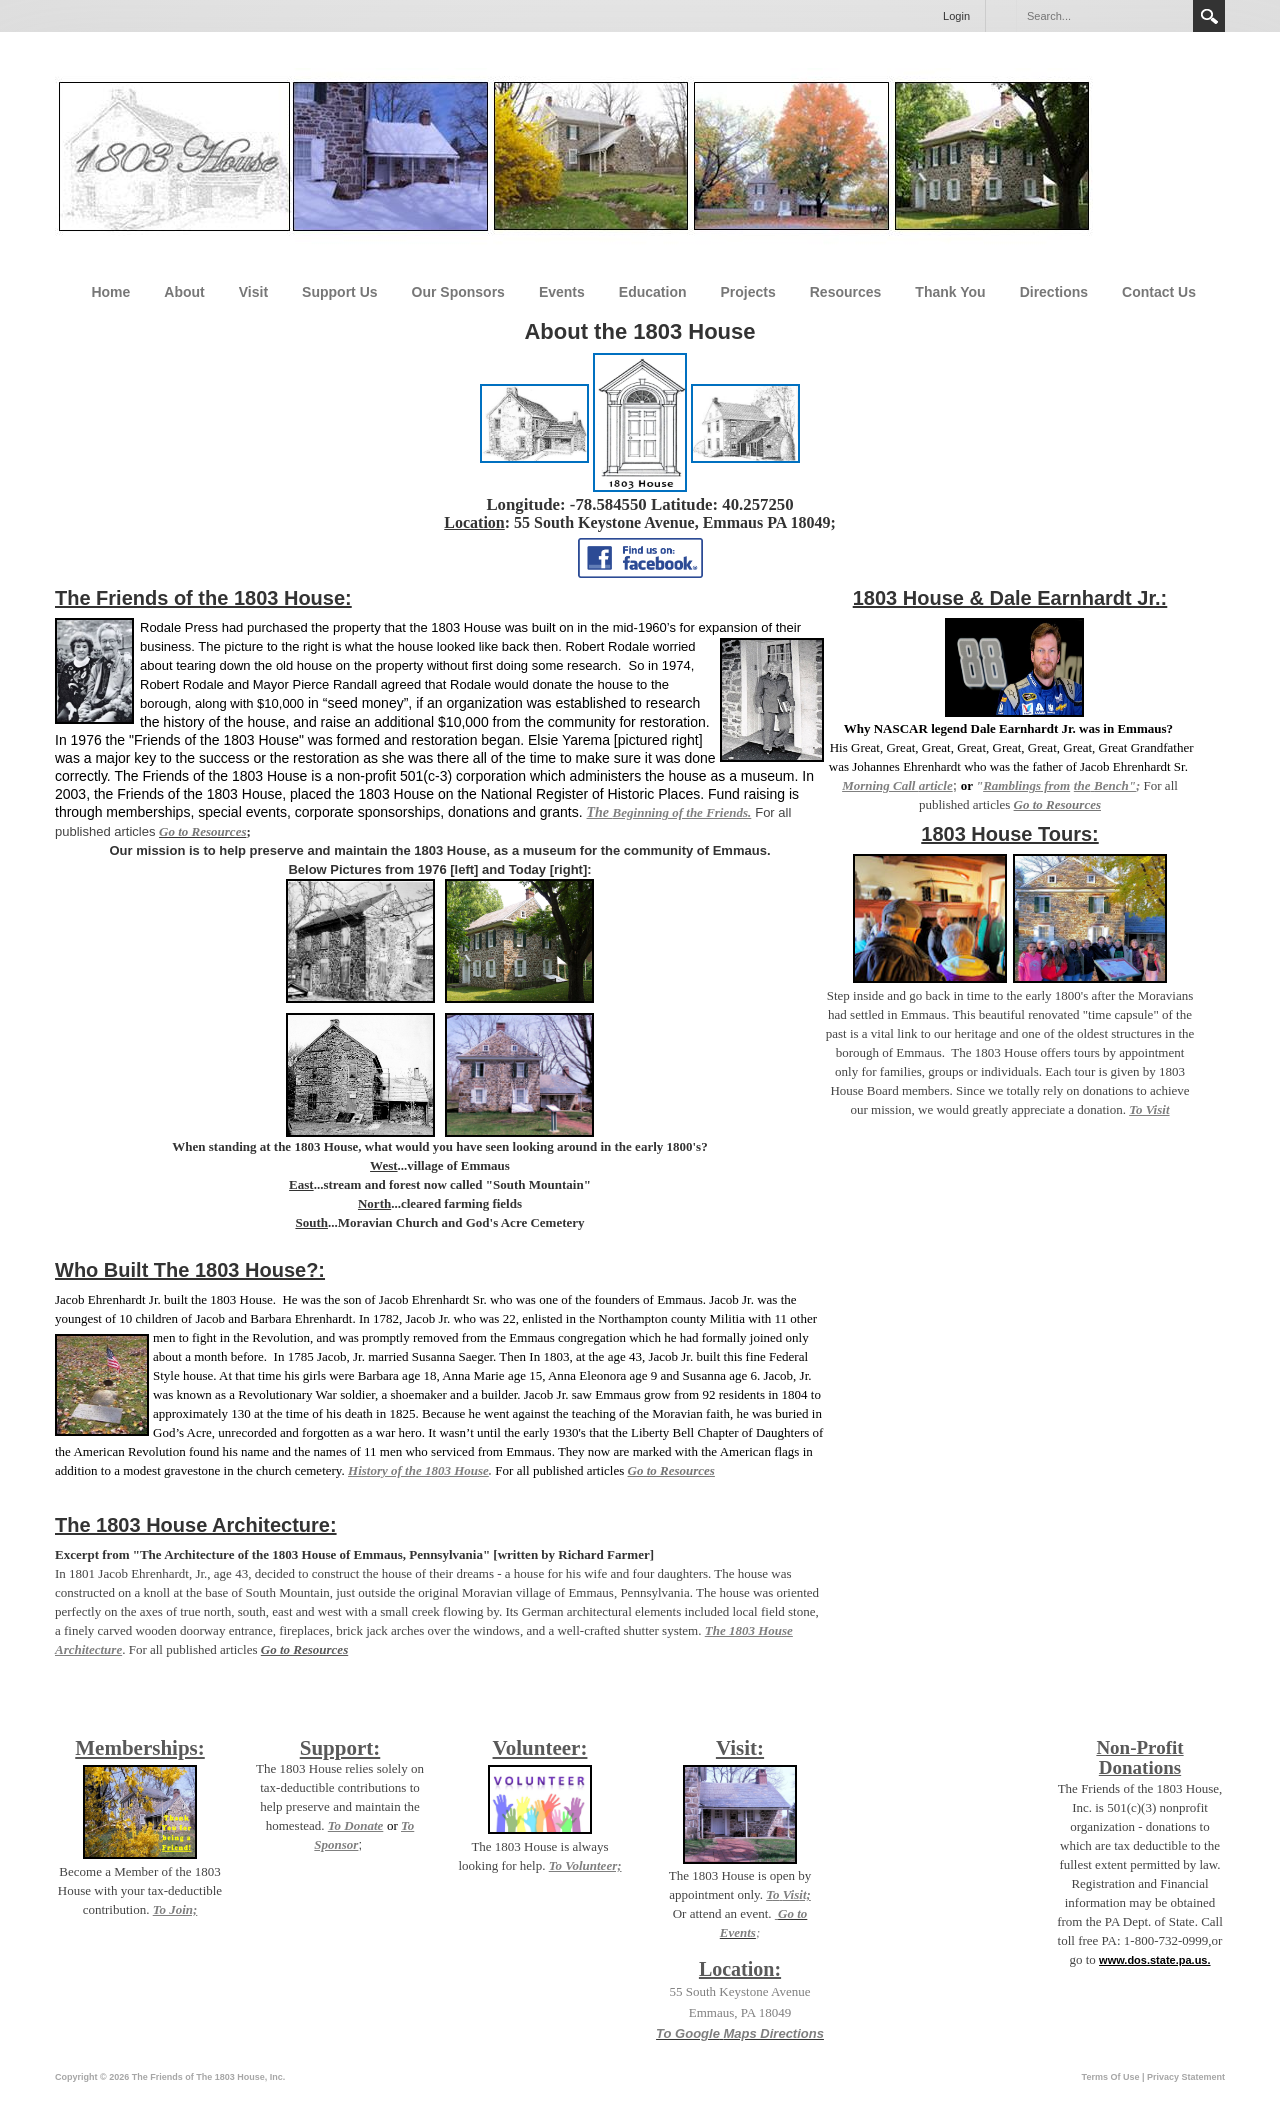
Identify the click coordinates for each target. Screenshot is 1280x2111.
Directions (1054, 292)
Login (956, 16)
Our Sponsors (458, 292)
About (184, 292)
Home (110, 292)
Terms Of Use (1111, 2077)
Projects (748, 292)
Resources (846, 292)
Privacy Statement (1186, 2077)
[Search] (1104, 16)
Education (653, 292)
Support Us (339, 292)
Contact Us (1159, 292)
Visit (253, 292)
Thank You (950, 292)
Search (1209, 16)
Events (562, 292)
